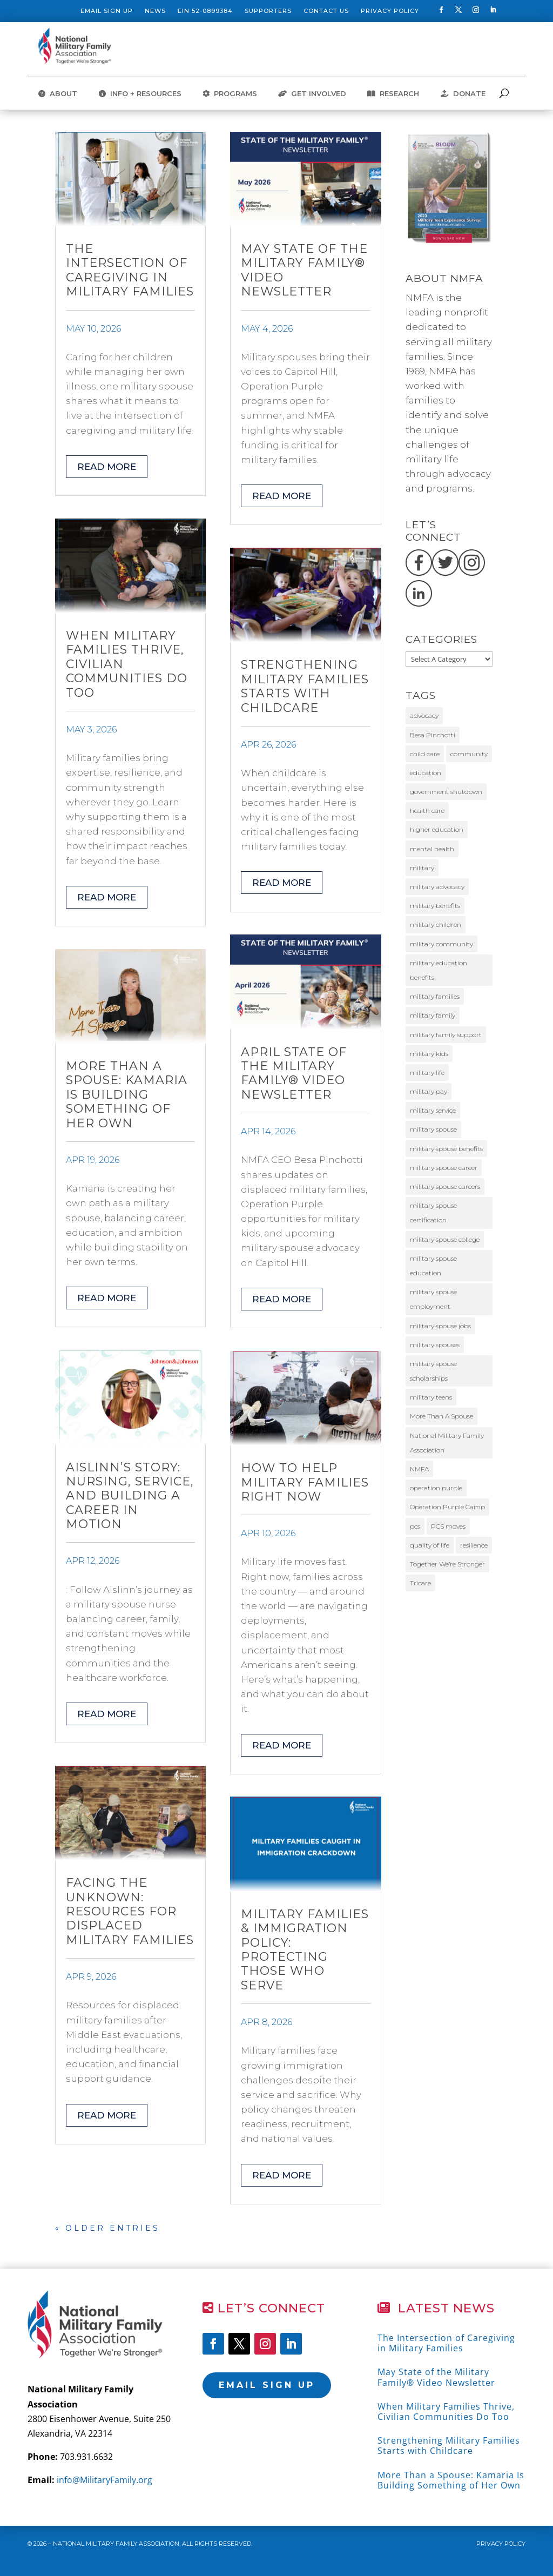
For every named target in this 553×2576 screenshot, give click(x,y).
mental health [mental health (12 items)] (432, 849)
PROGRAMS (230, 94)
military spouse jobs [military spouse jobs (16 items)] (440, 1326)
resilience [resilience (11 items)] (474, 1545)
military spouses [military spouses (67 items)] (435, 1345)
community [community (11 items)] (469, 754)
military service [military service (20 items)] (433, 1110)
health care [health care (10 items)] (427, 810)
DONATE (463, 94)
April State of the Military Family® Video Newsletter (294, 1073)
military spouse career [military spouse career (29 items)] (443, 1167)
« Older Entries (107, 2228)
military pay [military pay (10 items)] (428, 1091)
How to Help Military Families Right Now (305, 1482)
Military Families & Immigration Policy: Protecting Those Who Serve (305, 1950)
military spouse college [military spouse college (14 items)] (445, 1239)
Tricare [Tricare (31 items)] (420, 1583)
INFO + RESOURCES (140, 94)
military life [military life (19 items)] (427, 1072)
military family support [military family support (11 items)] (446, 1035)
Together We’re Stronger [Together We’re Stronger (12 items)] (447, 1564)
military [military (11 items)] (422, 868)
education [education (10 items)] (425, 773)
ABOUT (57, 94)
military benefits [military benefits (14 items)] (435, 906)
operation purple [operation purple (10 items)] (436, 1488)
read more (106, 466)
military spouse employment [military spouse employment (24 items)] (433, 1299)
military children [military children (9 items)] (435, 924)
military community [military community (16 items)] (441, 944)
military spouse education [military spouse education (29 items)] (433, 1265)
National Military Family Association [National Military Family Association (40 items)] (447, 1442)
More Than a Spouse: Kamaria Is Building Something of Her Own (126, 1095)
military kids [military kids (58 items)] (429, 1054)
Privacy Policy (390, 11)
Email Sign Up (106, 11)
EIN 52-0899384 (205, 11)
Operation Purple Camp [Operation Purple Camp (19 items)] (447, 1507)
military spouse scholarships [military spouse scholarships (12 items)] (433, 1371)
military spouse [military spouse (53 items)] (433, 1129)
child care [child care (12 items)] (425, 754)
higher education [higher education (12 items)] (436, 829)
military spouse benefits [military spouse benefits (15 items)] (446, 1149)
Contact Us (326, 11)
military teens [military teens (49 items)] (431, 1397)
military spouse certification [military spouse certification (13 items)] (433, 1212)
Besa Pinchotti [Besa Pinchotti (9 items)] (432, 735)
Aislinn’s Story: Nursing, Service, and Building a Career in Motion (130, 1496)
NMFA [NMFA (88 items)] (419, 1469)
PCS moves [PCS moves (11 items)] (448, 1526)
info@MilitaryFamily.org (104, 2480)
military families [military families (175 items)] (435, 996)
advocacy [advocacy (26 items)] (424, 715)
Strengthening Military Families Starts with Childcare (305, 686)
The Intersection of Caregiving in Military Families (130, 270)
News (155, 11)
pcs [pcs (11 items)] (415, 1526)
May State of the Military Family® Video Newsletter (304, 270)
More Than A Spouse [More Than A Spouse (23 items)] (441, 1416)
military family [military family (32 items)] (432, 1015)
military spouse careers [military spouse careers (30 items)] (445, 1186)
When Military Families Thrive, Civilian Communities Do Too (446, 2411)
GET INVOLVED (312, 94)
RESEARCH (393, 94)
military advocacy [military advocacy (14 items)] (437, 887)
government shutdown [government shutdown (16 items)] (446, 792)
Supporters (268, 11)
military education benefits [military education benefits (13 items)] (438, 970)
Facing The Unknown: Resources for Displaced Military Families (130, 1911)
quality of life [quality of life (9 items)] (429, 1545)
